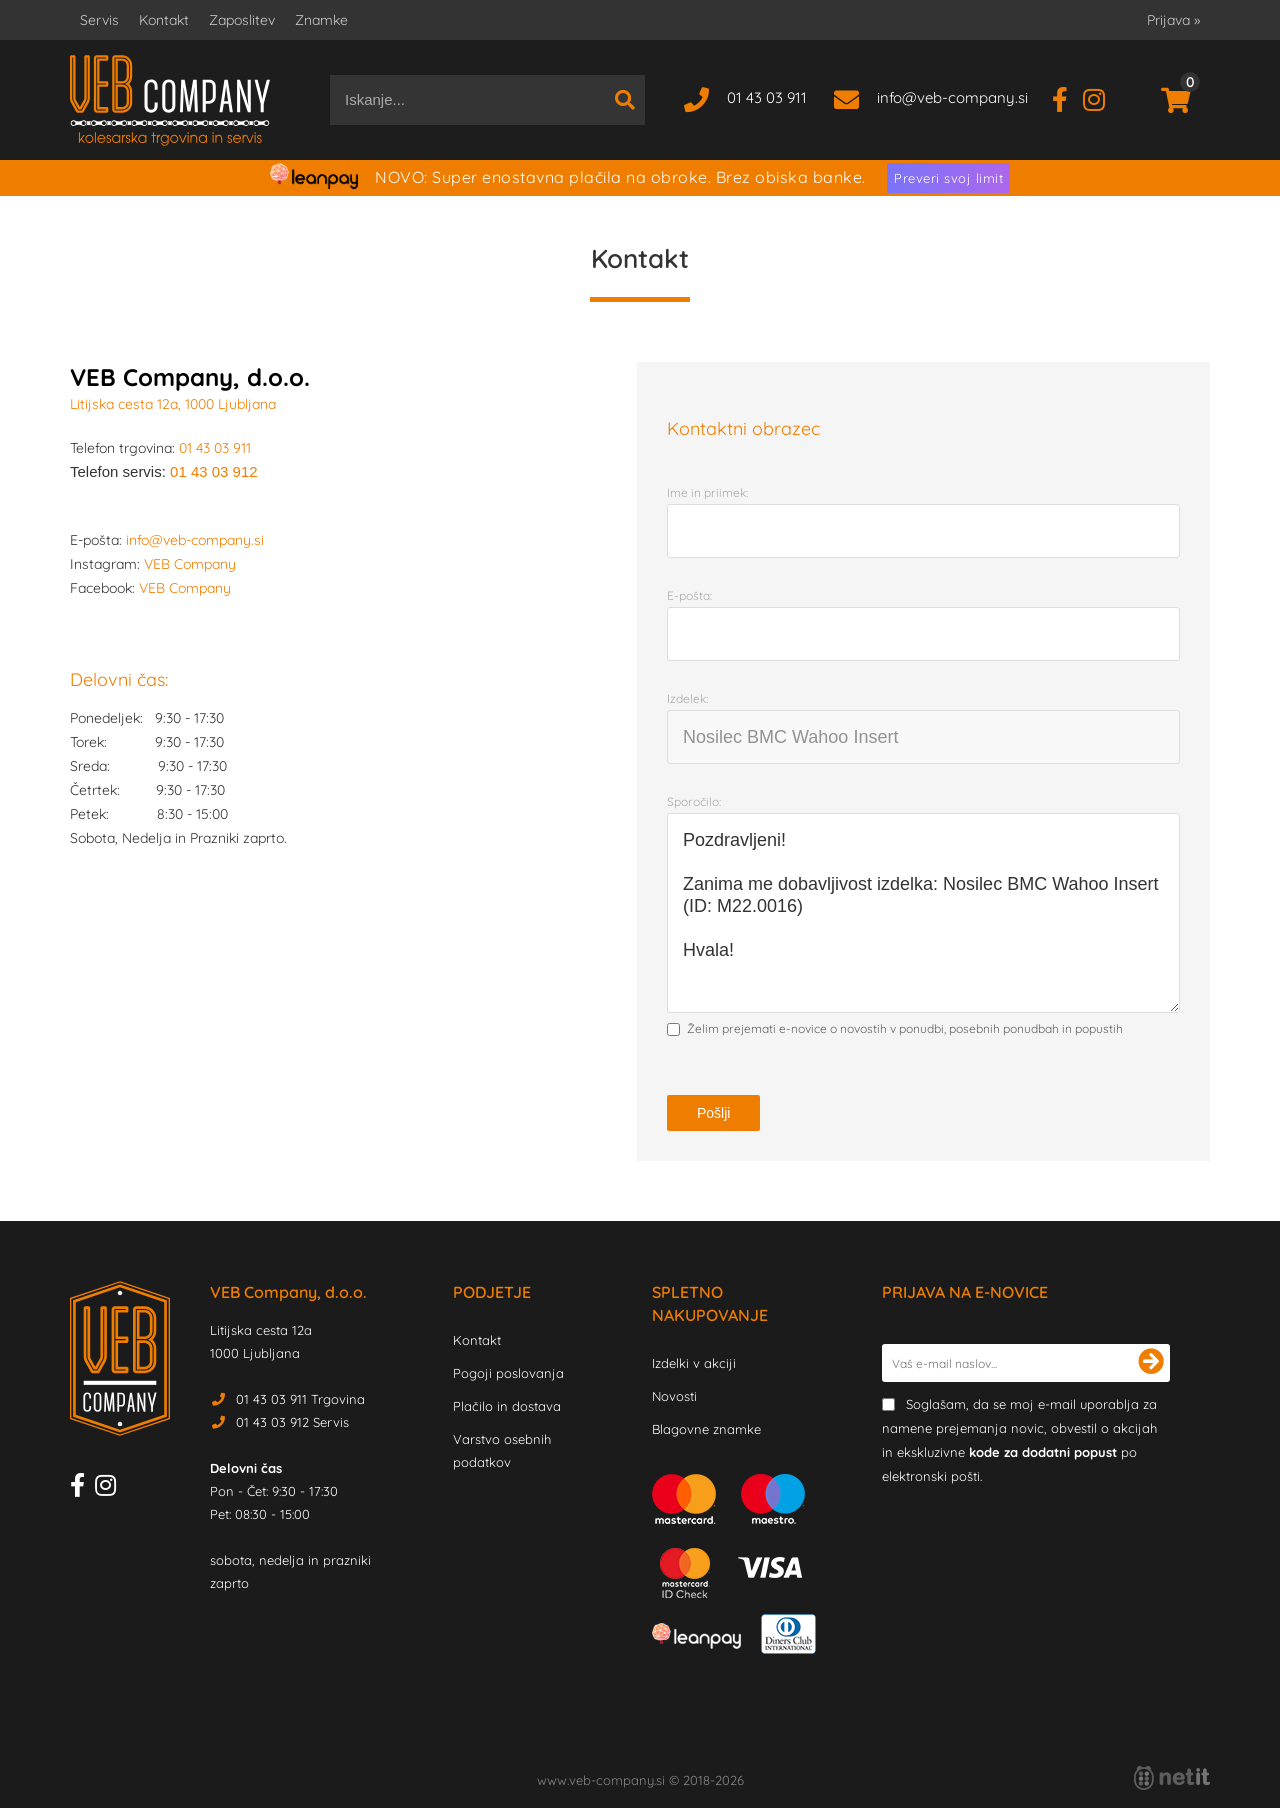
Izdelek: (687, 698)
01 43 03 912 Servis (292, 1422)
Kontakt (164, 20)
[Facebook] (1067, 97)
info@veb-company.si (195, 540)
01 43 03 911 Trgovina (300, 1399)
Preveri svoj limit (948, 178)
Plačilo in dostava (507, 1406)
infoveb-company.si (952, 97)
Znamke (321, 20)
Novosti (674, 1396)
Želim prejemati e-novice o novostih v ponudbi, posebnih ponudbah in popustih (905, 1028)
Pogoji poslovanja (508, 1373)
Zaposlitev (242, 20)
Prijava (1173, 20)
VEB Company (190, 564)
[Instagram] (1101, 97)
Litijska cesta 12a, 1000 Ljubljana (173, 404)
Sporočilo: (694, 801)
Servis (99, 20)
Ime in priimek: (707, 492)
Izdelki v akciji (694, 1363)
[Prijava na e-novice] (1151, 1363)
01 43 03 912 (214, 471)
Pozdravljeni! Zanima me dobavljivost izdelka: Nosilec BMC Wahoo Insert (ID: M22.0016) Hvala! (923, 913)
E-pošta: (689, 595)
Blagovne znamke (706, 1429)
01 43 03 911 (767, 97)
